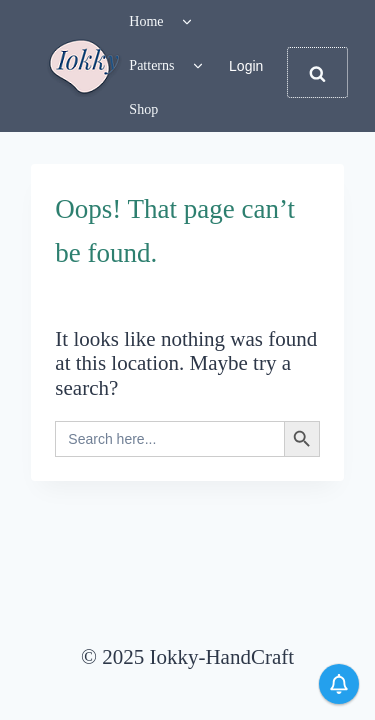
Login (246, 66)
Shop (143, 109)
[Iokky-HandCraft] (84, 66)
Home (146, 21)
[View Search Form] (317, 72)
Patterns (151, 65)
